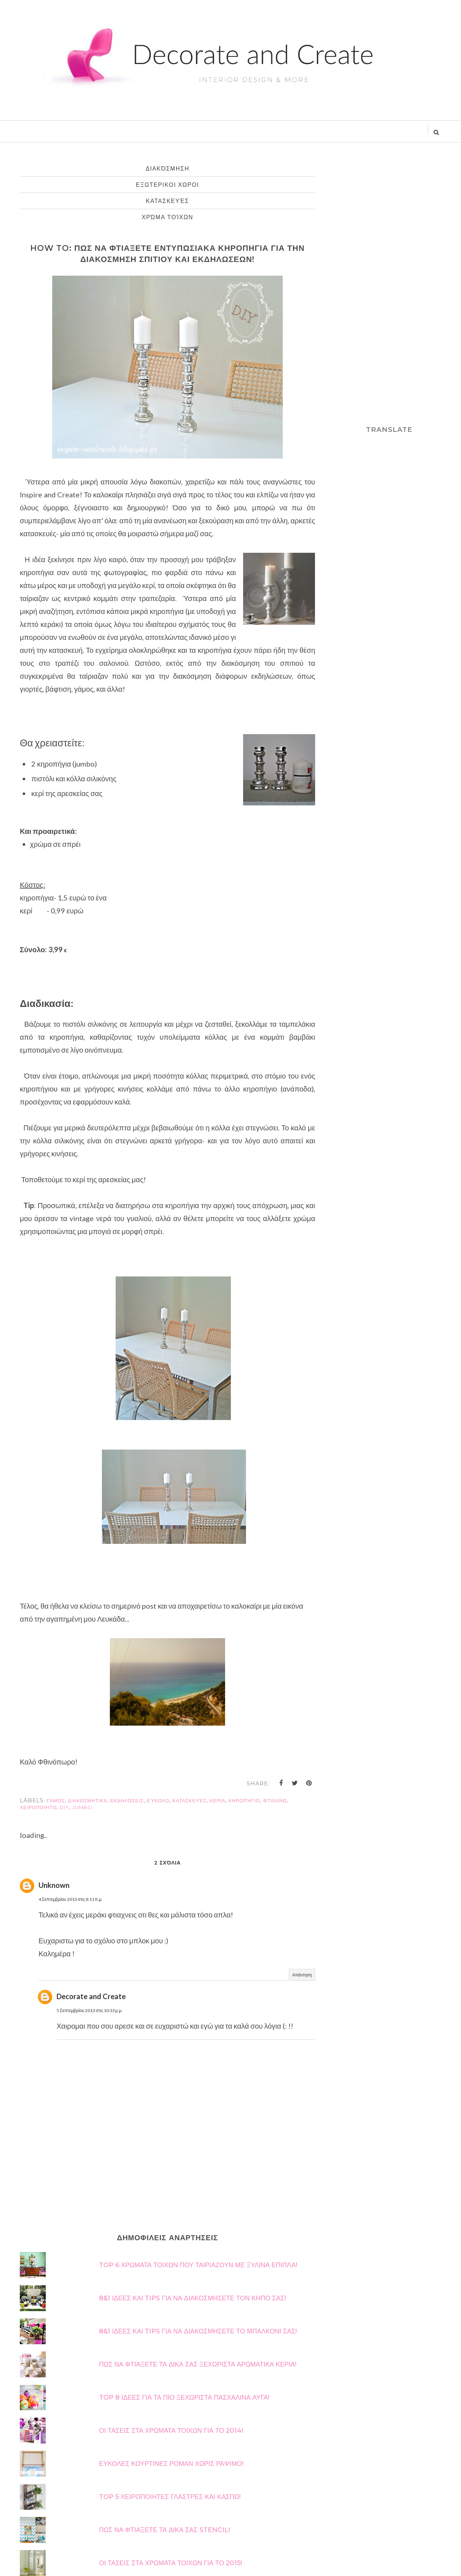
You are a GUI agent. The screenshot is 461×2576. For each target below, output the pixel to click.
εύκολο (158, 1800)
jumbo (82, 1807)
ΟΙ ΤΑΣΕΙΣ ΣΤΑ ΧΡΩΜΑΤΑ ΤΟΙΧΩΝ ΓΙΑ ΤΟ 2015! (170, 2563)
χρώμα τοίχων (167, 217)
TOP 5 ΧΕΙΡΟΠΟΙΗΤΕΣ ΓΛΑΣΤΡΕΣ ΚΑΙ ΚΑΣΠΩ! (170, 2497)
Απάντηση (302, 1975)
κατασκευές (167, 201)
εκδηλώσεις (126, 1800)
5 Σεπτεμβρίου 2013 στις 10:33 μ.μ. (89, 2010)
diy (64, 1807)
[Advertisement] (389, 288)
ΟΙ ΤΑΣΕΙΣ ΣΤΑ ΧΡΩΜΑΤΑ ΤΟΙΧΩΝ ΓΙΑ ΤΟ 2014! (171, 2431)
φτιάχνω (275, 1800)
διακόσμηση (167, 168)
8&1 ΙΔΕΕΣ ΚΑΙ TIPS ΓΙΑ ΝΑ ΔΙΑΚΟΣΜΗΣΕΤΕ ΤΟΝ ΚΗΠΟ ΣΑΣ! (192, 2298)
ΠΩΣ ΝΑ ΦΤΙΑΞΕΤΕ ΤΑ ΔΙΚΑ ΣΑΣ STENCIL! (164, 2530)
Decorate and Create (91, 1996)
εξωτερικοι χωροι (167, 184)
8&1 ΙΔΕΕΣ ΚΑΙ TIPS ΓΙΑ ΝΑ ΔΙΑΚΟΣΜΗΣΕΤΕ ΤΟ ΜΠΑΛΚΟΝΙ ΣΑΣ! (198, 2331)
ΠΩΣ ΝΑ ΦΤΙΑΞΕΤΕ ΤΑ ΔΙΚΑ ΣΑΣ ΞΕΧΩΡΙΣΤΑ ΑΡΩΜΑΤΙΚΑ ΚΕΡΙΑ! (197, 2364)
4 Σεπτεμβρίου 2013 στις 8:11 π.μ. (70, 1899)
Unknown (54, 1885)
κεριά (217, 1800)
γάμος (56, 1800)
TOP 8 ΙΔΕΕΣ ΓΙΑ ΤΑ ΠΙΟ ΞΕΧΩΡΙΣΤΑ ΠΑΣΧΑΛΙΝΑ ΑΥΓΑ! (184, 2397)
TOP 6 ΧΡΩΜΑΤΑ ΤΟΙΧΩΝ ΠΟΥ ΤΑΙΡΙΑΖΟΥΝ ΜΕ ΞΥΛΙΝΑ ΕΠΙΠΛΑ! (198, 2265)
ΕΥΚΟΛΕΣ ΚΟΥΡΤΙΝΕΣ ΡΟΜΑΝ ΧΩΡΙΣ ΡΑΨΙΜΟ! (171, 2464)
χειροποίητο (38, 1807)
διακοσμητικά (87, 1800)
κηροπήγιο (244, 1800)
